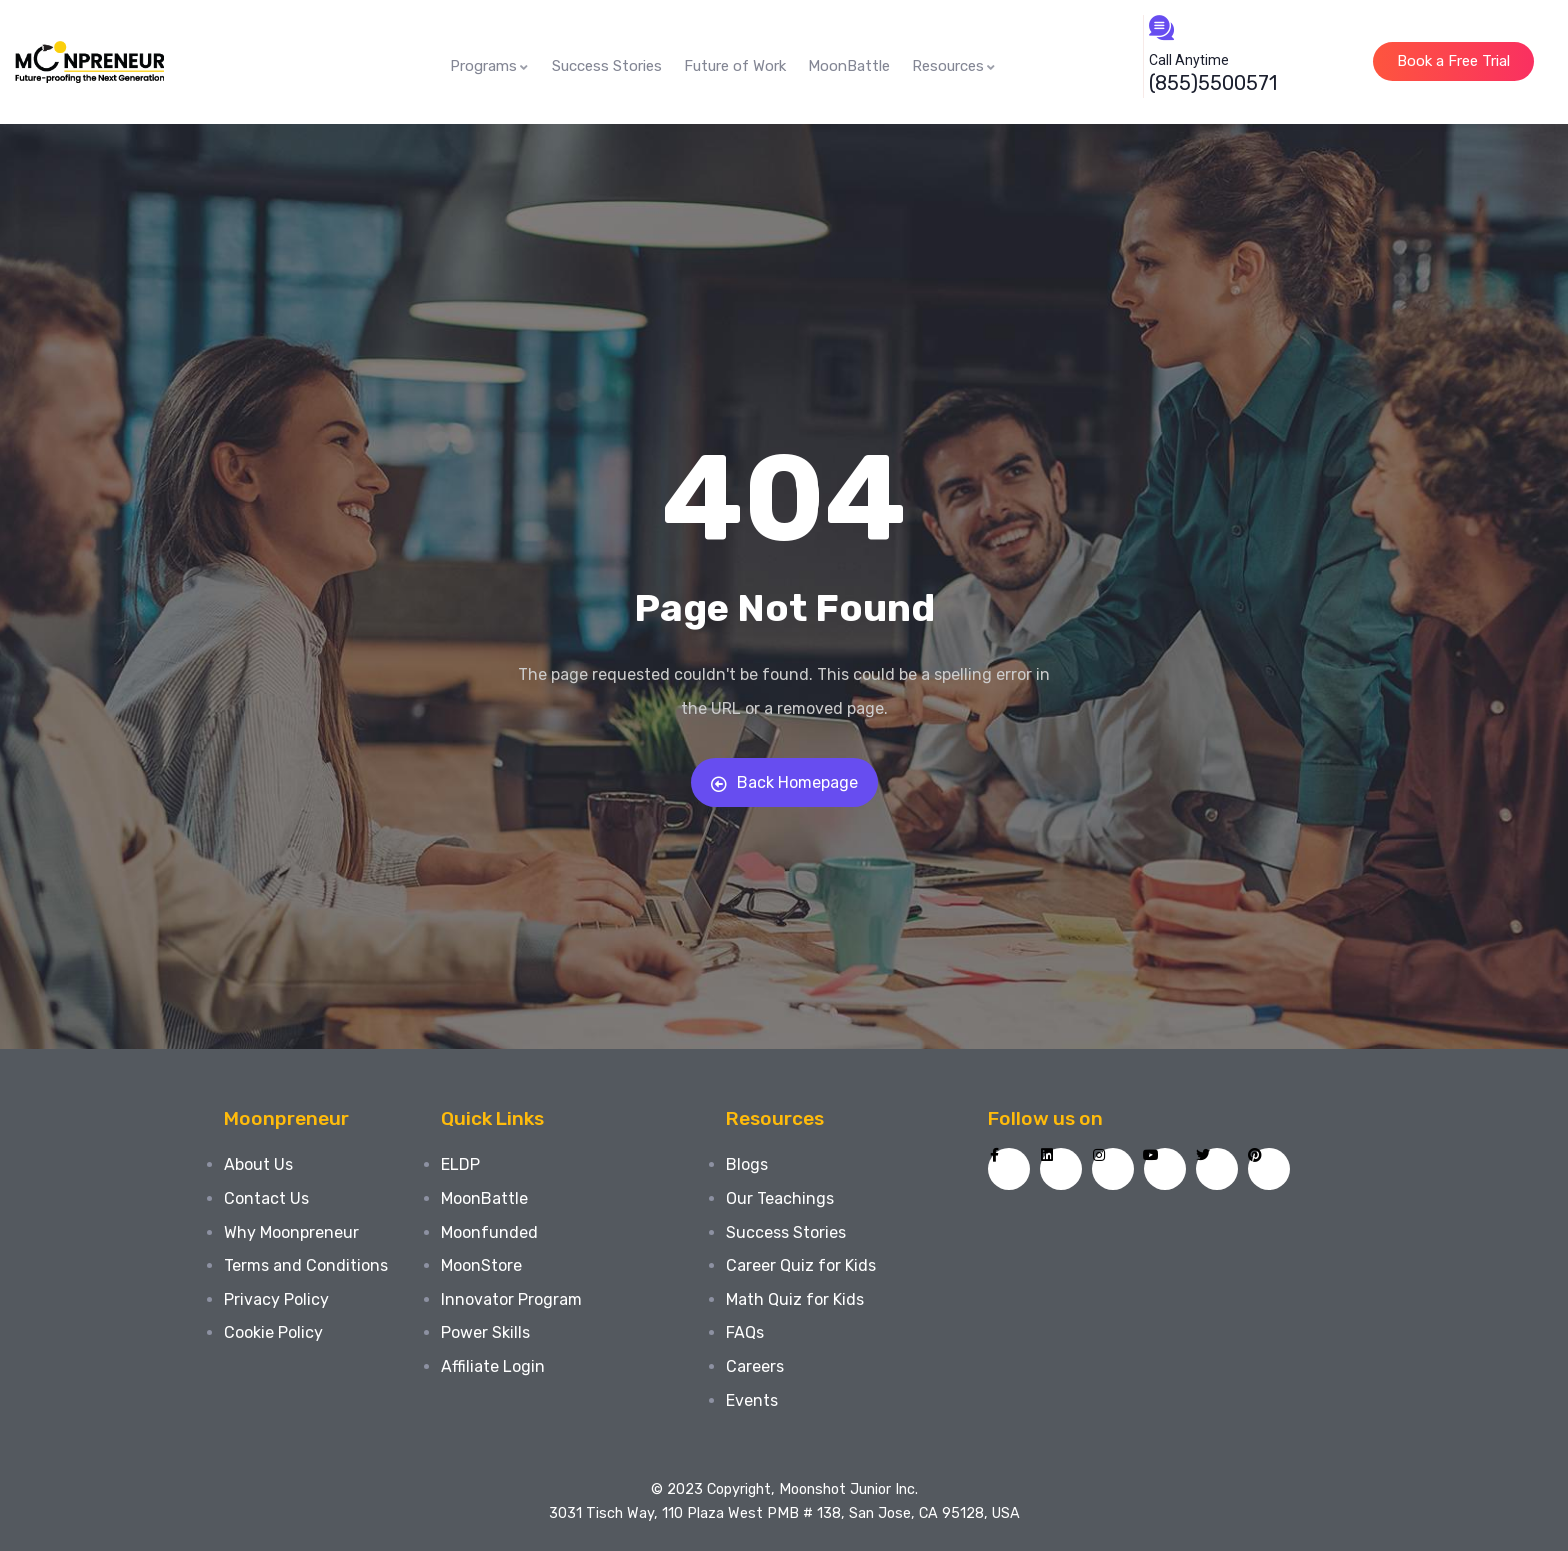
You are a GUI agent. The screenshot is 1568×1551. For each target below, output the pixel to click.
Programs (490, 66)
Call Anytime (1189, 60)
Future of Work (735, 66)
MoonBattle (849, 66)
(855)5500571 (1213, 83)
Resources (954, 66)
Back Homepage (784, 782)
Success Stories (607, 66)
